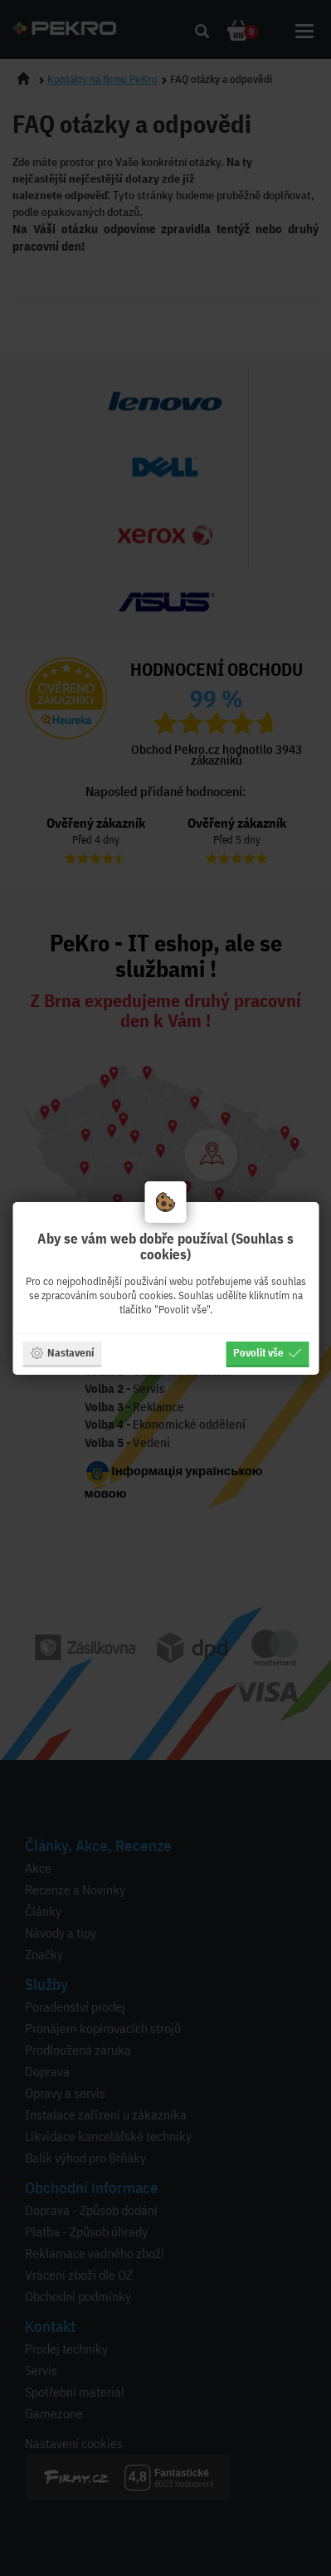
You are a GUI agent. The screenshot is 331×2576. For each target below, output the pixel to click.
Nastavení (62, 1352)
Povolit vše (267, 1352)
